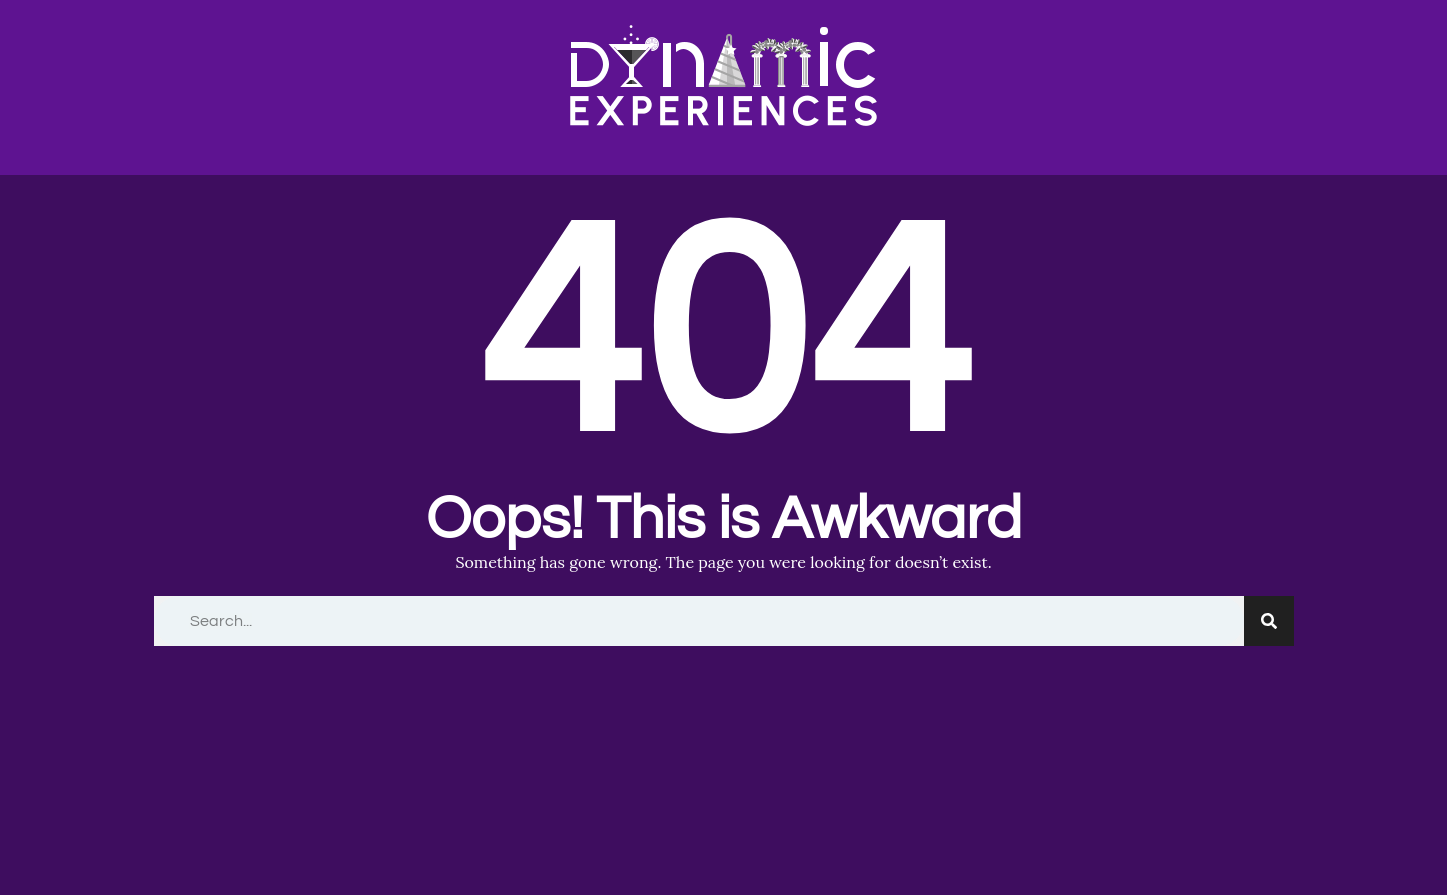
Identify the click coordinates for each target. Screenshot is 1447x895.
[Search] (1269, 621)
